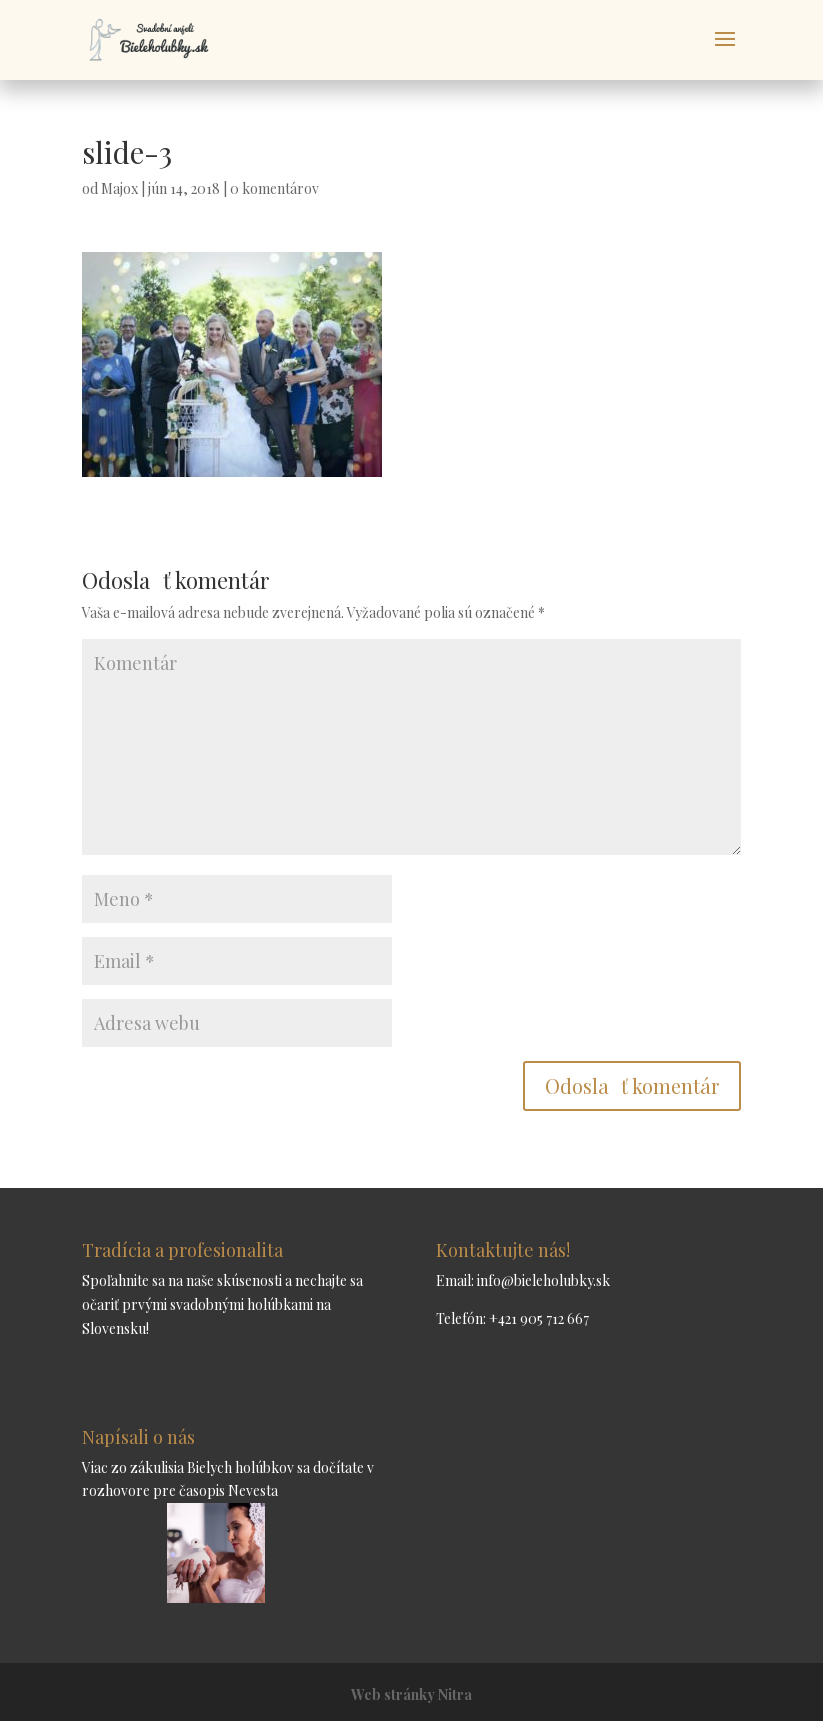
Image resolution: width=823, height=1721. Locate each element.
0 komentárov (274, 188)
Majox (119, 188)
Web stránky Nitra (411, 1694)
